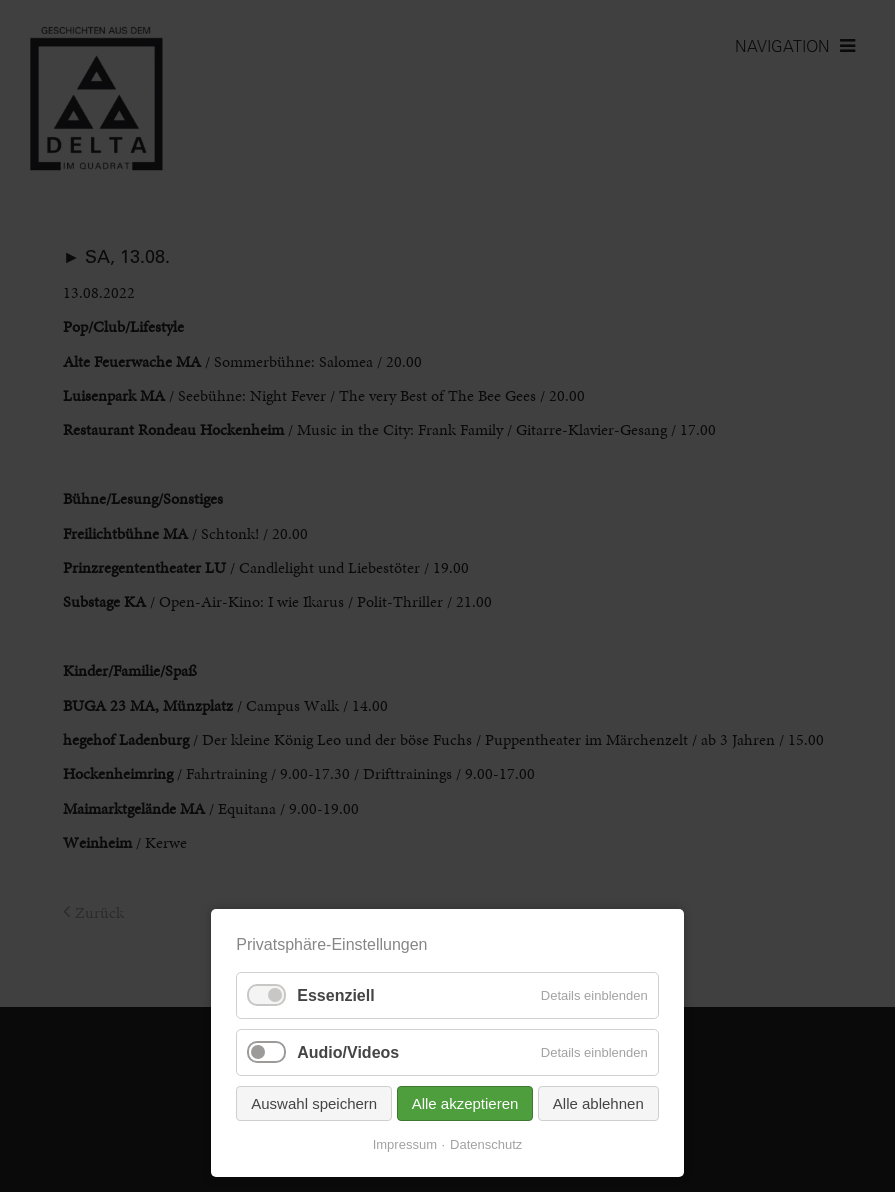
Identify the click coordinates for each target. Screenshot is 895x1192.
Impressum (405, 1144)
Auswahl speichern (314, 1103)
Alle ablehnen (598, 1103)
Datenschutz (486, 1144)
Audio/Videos (348, 1052)
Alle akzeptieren (465, 1103)
